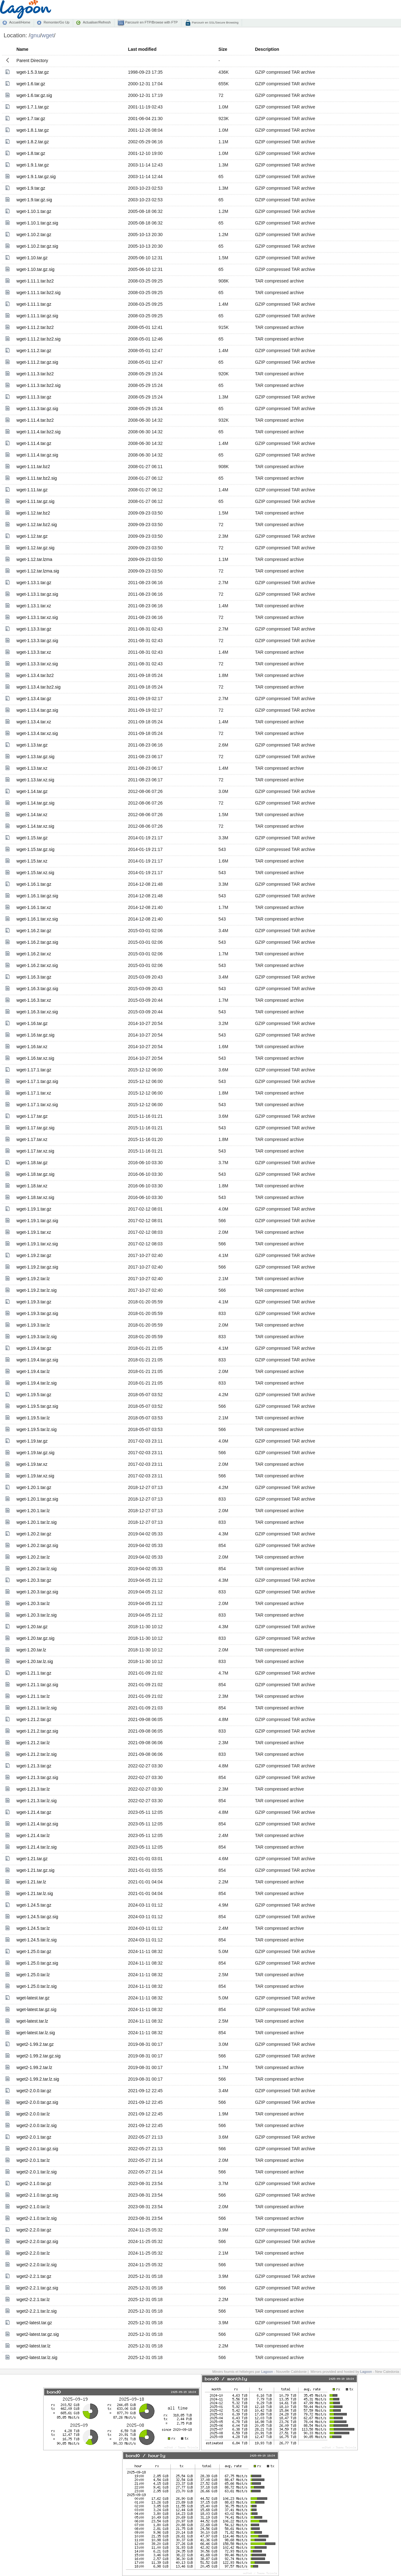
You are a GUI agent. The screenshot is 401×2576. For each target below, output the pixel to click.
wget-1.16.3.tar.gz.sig (37, 988)
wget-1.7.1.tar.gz (32, 106)
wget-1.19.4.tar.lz (33, 1371)
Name (22, 49)
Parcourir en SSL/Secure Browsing (214, 22)
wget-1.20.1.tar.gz (33, 1487)
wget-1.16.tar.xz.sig (35, 1058)
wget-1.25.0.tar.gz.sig (37, 1963)
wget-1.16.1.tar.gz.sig (37, 895)
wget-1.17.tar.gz (32, 1116)
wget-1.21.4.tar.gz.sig (37, 1823)
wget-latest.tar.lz (32, 2021)
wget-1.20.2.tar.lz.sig (36, 1568)
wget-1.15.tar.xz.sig (35, 872)
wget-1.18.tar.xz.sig (35, 1197)
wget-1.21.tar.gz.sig (35, 1870)
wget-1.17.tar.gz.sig (35, 1127)
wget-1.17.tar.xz (31, 1139)
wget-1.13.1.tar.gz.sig (37, 594)
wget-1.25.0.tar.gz (33, 1951)
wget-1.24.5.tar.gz (33, 1905)
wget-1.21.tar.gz (32, 1858)
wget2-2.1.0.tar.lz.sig (36, 2218)
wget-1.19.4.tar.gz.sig (37, 1359)
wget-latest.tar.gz (32, 1997)
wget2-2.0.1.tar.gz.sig (37, 2148)
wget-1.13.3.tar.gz (33, 628)
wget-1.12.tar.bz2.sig (36, 524)
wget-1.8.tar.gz (30, 153)
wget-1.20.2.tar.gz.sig (37, 1545)
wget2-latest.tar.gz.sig (37, 2334)
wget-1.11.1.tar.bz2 (35, 280)
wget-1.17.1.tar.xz (33, 1092)
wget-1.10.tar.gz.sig (35, 269)
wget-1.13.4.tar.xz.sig (37, 733)
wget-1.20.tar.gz (32, 1626)
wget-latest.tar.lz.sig (35, 2032)
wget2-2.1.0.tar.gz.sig (37, 2195)
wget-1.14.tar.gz (32, 791)
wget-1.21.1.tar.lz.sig (36, 1707)
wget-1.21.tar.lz (31, 1881)
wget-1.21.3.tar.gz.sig (37, 1777)
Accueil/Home (19, 22)
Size (222, 49)
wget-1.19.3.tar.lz (33, 1325)
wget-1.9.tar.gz (30, 188)
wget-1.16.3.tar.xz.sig (37, 1011)
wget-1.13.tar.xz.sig (35, 779)
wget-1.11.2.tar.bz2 (35, 327)
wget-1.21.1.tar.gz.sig (37, 1684)
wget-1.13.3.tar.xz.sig (37, 663)
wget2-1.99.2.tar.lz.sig (37, 2079)
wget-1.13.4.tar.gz (33, 698)
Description (267, 49)
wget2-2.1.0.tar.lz (33, 2206)
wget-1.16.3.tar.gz (33, 976)
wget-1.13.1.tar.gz (33, 582)
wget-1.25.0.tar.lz (33, 1974)
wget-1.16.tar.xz (31, 1046)
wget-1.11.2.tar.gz (33, 350)
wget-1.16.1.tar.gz (33, 884)
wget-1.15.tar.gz (32, 837)
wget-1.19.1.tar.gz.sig (37, 1220)
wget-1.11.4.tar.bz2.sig (38, 431)
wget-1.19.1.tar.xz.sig (37, 1243)
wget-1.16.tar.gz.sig (35, 1034)
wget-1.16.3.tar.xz (33, 1000)
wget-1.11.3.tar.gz (33, 396)
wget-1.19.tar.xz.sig (35, 1475)
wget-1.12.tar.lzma (34, 559)
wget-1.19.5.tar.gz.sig (37, 1406)
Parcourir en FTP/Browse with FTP (151, 22)
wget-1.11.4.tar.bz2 (35, 420)
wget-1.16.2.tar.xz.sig (37, 965)
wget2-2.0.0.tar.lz (33, 2113)
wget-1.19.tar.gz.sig (35, 1452)
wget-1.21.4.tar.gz (33, 1812)
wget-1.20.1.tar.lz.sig (36, 1522)
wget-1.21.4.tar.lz (33, 1835)
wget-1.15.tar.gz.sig (35, 849)
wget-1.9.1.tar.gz (32, 164)
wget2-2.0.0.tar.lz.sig (36, 2125)
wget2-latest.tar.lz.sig (36, 2357)
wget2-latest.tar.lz (33, 2345)
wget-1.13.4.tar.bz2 (35, 675)
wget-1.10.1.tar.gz (33, 211)
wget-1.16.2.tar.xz (33, 953)
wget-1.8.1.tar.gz (32, 130)
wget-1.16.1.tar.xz (33, 907)
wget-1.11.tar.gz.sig (35, 501)
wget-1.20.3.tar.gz (33, 1580)
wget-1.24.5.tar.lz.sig (36, 1939)
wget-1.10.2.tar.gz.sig (37, 246)
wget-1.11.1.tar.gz (33, 304)
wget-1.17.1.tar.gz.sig (37, 1081)
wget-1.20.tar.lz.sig (34, 1661)
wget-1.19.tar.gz (32, 1441)
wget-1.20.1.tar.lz (33, 1510)
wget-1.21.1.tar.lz (33, 1696)
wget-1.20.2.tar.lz (33, 1557)
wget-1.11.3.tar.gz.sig (37, 408)
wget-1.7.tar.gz (30, 118)
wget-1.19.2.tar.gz (33, 1255)
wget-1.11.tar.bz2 (33, 466)
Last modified (142, 49)
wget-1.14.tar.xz (31, 814)
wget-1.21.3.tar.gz (33, 1765)
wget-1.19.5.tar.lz (33, 1417)
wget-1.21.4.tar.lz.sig (36, 1847)
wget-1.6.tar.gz (30, 83)
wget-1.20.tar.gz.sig (35, 1638)
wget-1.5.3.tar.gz (32, 72)
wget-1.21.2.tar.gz (33, 1719)
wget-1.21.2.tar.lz (33, 1742)
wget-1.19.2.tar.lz (33, 1278)
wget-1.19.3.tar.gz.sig (37, 1313)
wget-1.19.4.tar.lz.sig (36, 1383)
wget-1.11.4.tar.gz (33, 443)
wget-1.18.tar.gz (32, 1162)
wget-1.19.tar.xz (31, 1464)
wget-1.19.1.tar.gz (33, 1208)
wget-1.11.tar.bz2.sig (36, 478)
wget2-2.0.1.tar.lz (33, 2160)
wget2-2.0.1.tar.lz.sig (36, 2171)
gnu (35, 35)
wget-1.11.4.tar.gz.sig (37, 454)
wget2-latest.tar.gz (34, 2322)
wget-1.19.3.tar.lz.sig (36, 1336)
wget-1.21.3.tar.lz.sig (36, 1800)
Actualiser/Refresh (97, 22)
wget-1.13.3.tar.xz (33, 652)
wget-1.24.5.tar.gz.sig (37, 1916)
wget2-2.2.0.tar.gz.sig (37, 2241)
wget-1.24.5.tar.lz (33, 1928)
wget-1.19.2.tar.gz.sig (37, 1267)
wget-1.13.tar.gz (32, 744)
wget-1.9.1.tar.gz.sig (35, 176)
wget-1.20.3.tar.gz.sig (37, 1591)
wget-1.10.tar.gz (32, 257)
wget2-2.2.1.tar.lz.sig (36, 2311)
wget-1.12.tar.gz (32, 536)
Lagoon (267, 2371)
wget (48, 35)
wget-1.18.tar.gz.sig (35, 1174)
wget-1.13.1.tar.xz (33, 605)
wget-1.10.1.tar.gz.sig (37, 222)
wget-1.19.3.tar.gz (33, 1301)
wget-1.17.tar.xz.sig (35, 1150)
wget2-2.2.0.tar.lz (33, 2253)
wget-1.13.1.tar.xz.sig (37, 617)
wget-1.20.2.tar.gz (33, 1533)
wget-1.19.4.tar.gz (33, 1348)
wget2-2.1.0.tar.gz (33, 2183)
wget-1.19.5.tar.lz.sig (36, 1429)
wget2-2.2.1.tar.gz (33, 2276)
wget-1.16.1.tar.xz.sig (37, 918)
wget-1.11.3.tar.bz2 (35, 373)
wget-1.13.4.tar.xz (33, 721)
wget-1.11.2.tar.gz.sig (37, 362)
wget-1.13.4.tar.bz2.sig (38, 686)
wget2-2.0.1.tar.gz (33, 2137)
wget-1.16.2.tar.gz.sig (37, 942)
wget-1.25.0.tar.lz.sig (36, 1986)
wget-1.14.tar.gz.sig (35, 802)
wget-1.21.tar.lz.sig (34, 1893)
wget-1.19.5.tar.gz (33, 1394)
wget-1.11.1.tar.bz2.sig (38, 292)
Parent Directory (32, 60)
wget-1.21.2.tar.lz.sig (36, 1754)
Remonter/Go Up (56, 22)
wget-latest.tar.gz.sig (36, 2009)
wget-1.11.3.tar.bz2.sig (38, 385)
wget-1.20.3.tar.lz (33, 1603)
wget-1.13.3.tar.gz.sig (37, 640)
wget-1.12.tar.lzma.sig (37, 570)
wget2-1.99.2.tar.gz (35, 2044)
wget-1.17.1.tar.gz (33, 1069)
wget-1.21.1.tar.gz (33, 1673)
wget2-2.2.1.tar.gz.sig (37, 2287)
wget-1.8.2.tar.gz (32, 141)
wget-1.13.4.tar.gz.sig (37, 710)
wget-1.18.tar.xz (31, 1185)
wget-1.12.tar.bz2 (33, 512)
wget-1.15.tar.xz (31, 860)
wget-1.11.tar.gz (32, 489)
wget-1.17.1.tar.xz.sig (37, 1104)
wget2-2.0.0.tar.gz (33, 2090)
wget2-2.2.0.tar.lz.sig (36, 2264)
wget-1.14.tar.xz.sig (35, 826)
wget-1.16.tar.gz (32, 1023)
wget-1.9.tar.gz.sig (34, 199)
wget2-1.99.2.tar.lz (34, 2067)
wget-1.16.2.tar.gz (33, 930)
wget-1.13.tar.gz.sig (35, 756)
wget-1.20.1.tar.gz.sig (37, 1499)
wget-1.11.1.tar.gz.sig (37, 315)
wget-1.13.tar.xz (31, 768)
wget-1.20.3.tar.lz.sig (36, 1615)
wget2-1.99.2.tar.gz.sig (38, 2055)
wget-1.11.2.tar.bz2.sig (38, 338)
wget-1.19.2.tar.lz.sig (36, 1290)
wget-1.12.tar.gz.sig (35, 547)
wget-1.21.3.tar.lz (33, 1789)
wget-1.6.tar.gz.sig (34, 95)
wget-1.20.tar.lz (31, 1649)
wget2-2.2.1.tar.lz (33, 2299)
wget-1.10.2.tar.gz (33, 234)
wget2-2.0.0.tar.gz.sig (37, 2102)
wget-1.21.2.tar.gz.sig (37, 1731)
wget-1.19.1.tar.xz (33, 1232)
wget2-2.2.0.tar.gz (33, 2229)
